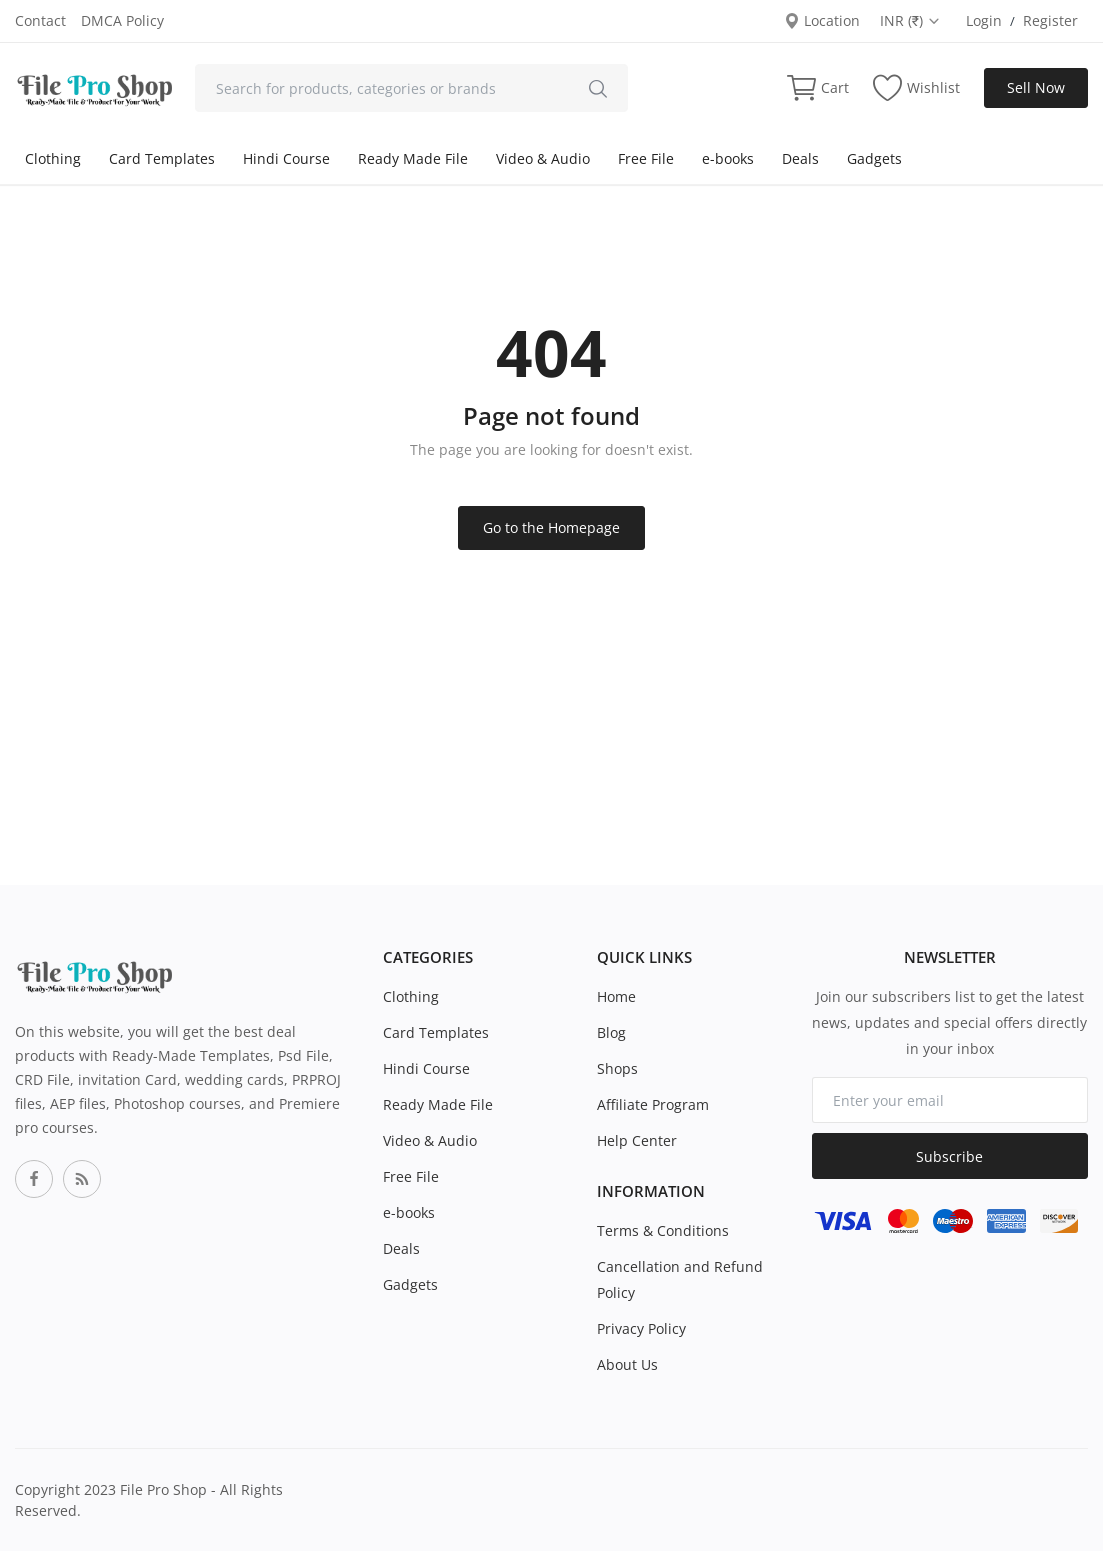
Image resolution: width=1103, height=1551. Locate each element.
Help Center (637, 1140)
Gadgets (874, 158)
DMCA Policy (122, 20)
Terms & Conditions (663, 1230)
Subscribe (949, 1156)
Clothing (53, 158)
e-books (728, 158)
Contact (40, 20)
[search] (598, 88)
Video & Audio (543, 158)
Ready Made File (413, 158)
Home (616, 996)
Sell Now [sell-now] (1036, 87)
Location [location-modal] (822, 20)
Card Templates (162, 158)
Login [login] (984, 20)
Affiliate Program (653, 1104)
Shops (617, 1068)
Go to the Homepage (551, 527)
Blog (611, 1032)
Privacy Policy (641, 1328)
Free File (646, 158)
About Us (627, 1364)
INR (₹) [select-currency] (910, 20)
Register (1050, 20)
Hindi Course (286, 158)
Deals (800, 158)
